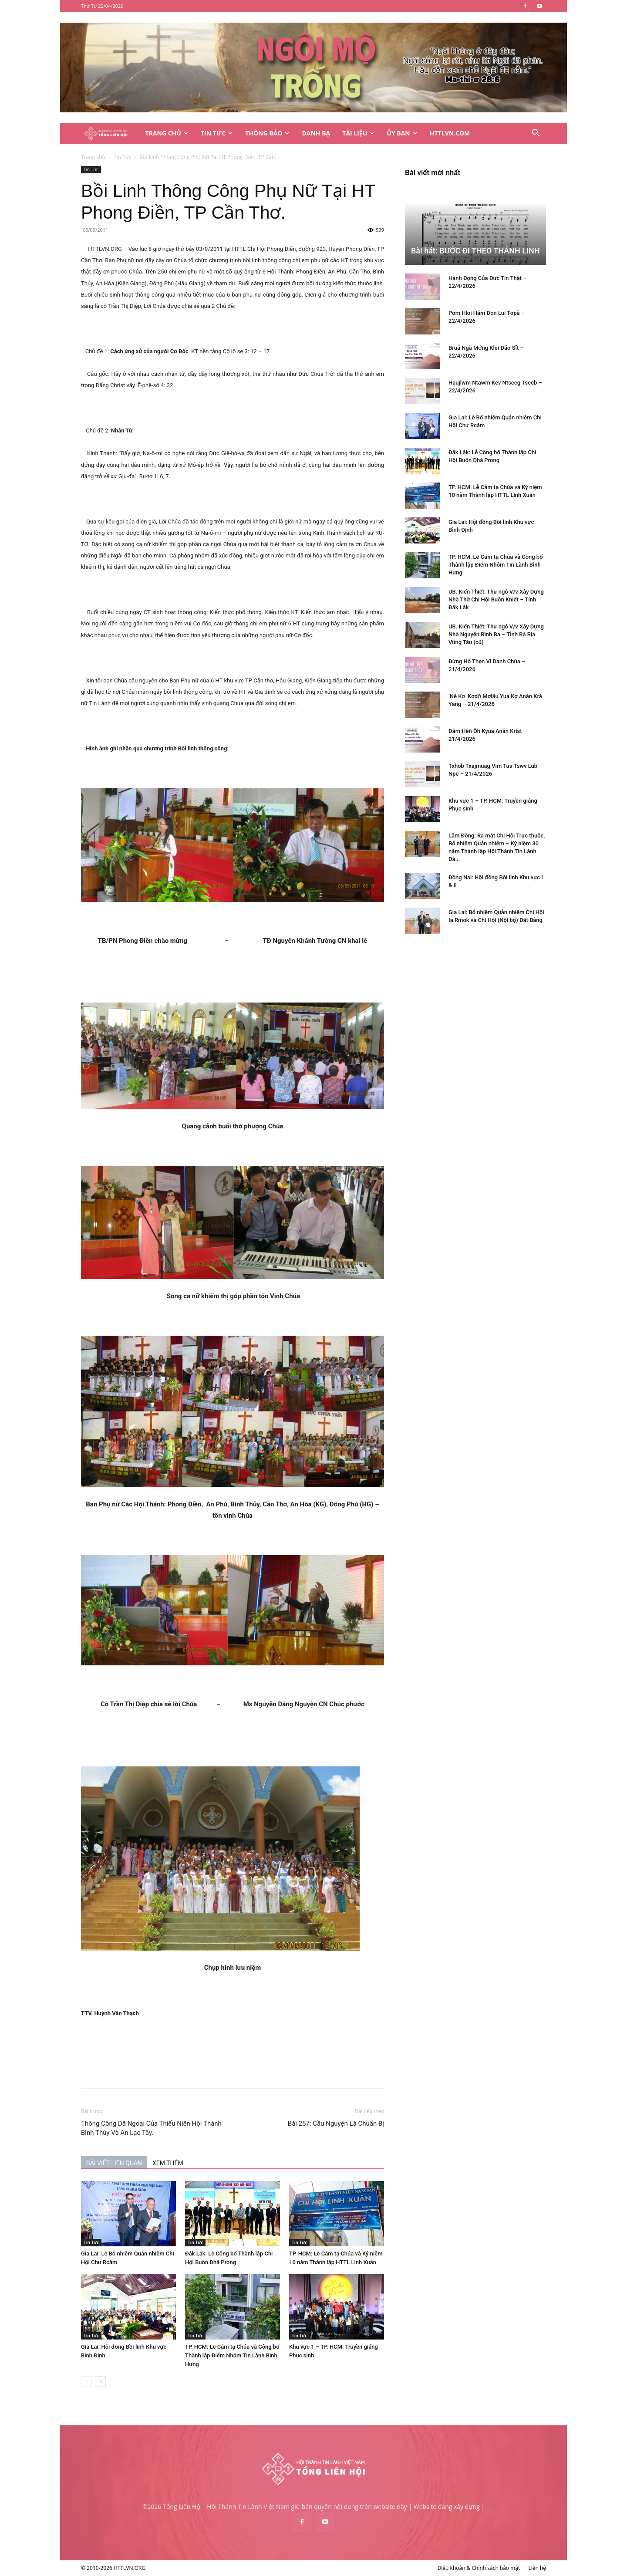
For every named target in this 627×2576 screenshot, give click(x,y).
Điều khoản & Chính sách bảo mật (479, 2568)
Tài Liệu (358, 133)
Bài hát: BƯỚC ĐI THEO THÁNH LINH (475, 250)
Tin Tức (217, 133)
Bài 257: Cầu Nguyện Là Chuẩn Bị (336, 2123)
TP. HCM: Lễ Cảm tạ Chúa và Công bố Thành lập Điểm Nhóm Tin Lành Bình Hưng (232, 2355)
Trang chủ (93, 157)
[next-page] (100, 2381)
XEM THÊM (167, 2163)
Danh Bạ (316, 133)
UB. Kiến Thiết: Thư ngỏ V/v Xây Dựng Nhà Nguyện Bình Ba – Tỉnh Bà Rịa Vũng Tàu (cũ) (496, 634)
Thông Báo (267, 133)
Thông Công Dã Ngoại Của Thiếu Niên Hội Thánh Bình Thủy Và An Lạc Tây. (151, 2128)
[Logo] (110, 133)
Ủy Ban (402, 133)
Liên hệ (537, 2568)
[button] (535, 134)
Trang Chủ (166, 133)
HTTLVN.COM (450, 133)
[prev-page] (86, 2381)
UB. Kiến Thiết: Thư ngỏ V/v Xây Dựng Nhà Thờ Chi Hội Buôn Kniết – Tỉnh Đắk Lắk (496, 599)
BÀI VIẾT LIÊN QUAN (114, 2163)
